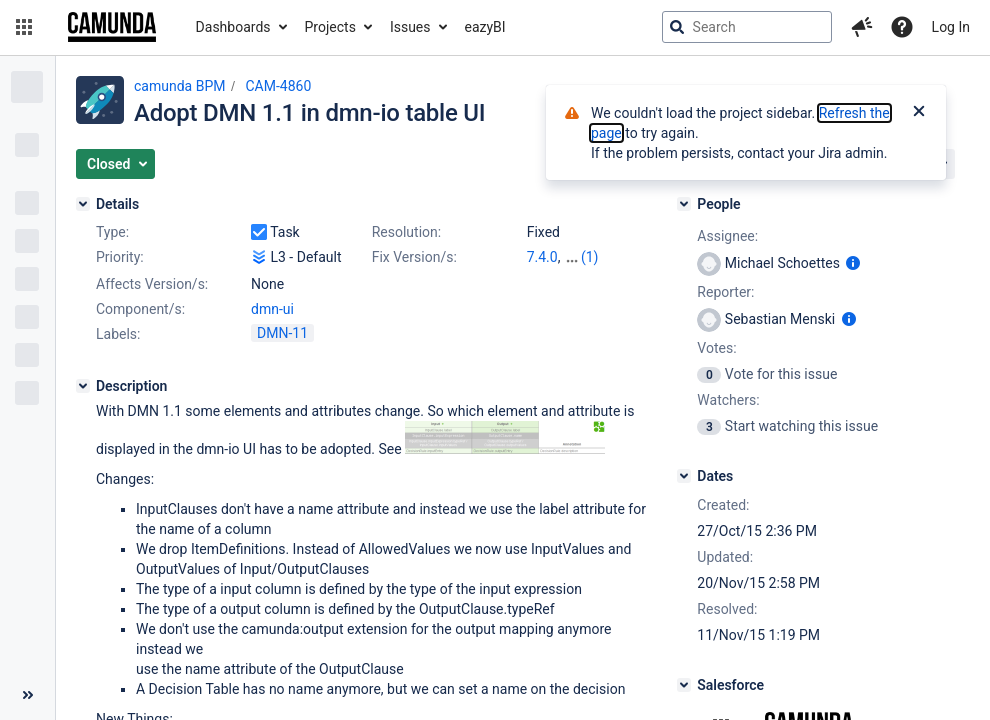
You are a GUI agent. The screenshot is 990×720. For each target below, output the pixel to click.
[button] (24, 27)
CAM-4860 (278, 86)
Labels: (118, 334)
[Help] (902, 27)
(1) (590, 257)
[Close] (919, 113)
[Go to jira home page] (112, 27)
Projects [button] (330, 27)
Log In (951, 27)
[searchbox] (747, 27)
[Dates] (684, 476)
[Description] (83, 386)
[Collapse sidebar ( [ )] (27, 695)
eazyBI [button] (485, 27)
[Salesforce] (684, 685)
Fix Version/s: (414, 257)
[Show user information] (853, 263)
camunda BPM (179, 86)
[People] (684, 204)
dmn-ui (272, 309)
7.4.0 (542, 257)
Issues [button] (410, 27)
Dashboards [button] (233, 27)
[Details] (83, 204)
